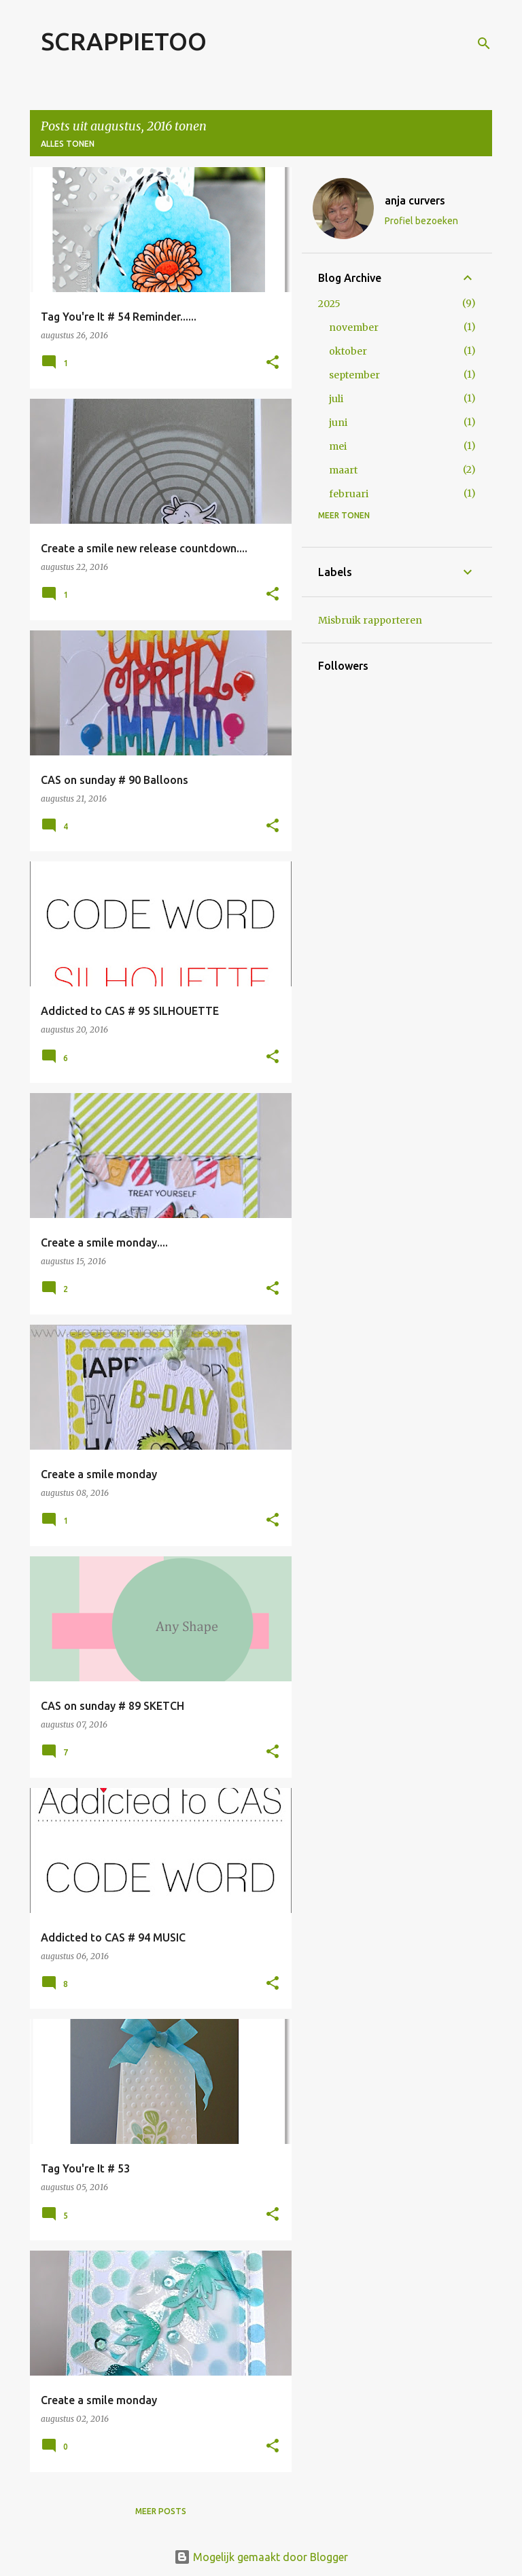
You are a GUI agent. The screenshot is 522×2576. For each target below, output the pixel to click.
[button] (272, 363)
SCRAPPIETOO (124, 41)
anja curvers (415, 200)
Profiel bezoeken (421, 220)
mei (338, 446)
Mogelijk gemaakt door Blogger (261, 2557)
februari (348, 494)
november (354, 327)
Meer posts (160, 2511)
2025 (329, 304)
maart (343, 470)
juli (336, 399)
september (354, 375)
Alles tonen (67, 143)
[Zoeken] (484, 43)
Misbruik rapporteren (370, 620)
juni (338, 422)
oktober (348, 351)
